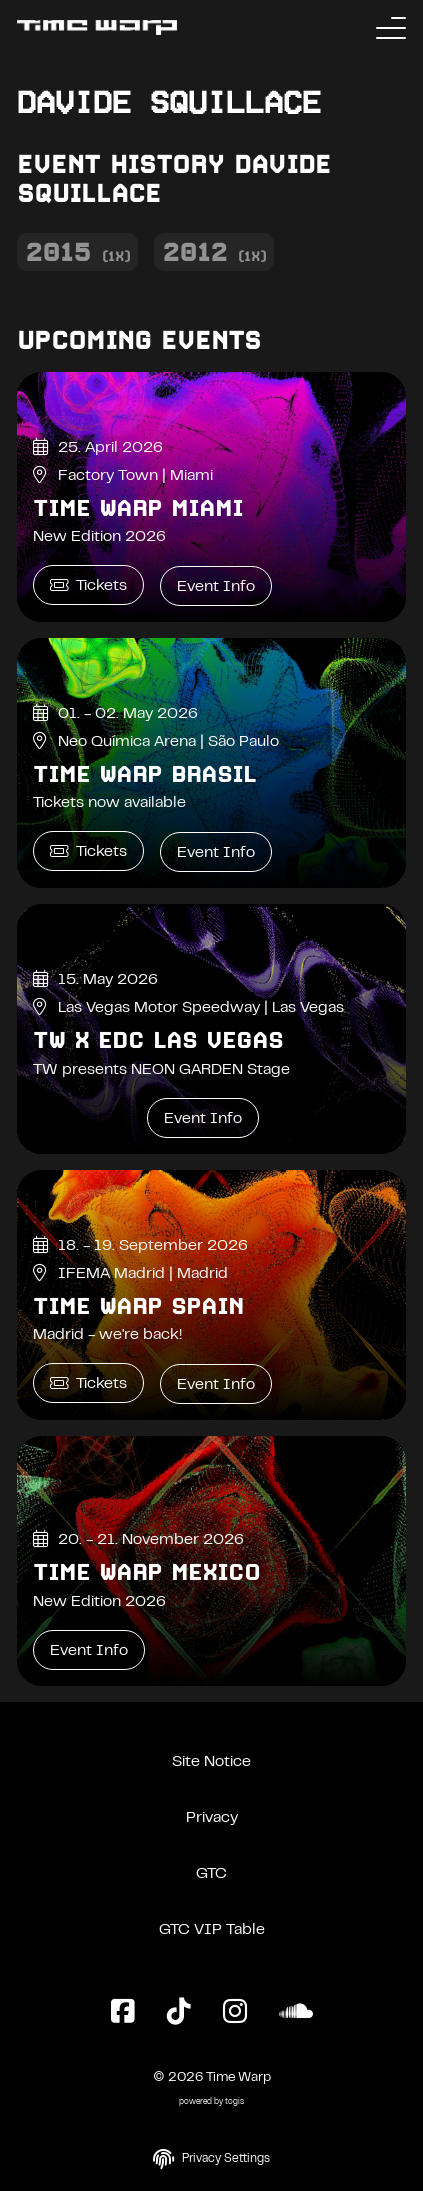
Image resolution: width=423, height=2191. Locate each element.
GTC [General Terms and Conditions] (211, 1874)
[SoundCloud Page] (296, 2013)
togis (234, 2102)
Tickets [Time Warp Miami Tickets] (88, 585)
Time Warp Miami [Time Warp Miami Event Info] (138, 508)
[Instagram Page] (235, 2013)
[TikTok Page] (179, 2013)
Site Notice (211, 1762)
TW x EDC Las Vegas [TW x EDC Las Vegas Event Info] (158, 1040)
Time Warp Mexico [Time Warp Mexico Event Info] (146, 1572)
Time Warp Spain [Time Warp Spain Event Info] (138, 1306)
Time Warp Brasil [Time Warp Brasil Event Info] (144, 774)
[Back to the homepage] (97, 27)
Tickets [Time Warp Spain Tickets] (88, 1383)
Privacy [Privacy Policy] (212, 1818)
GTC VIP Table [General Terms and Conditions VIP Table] (212, 1930)
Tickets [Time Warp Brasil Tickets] (88, 851)
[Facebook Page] (123, 2013)
